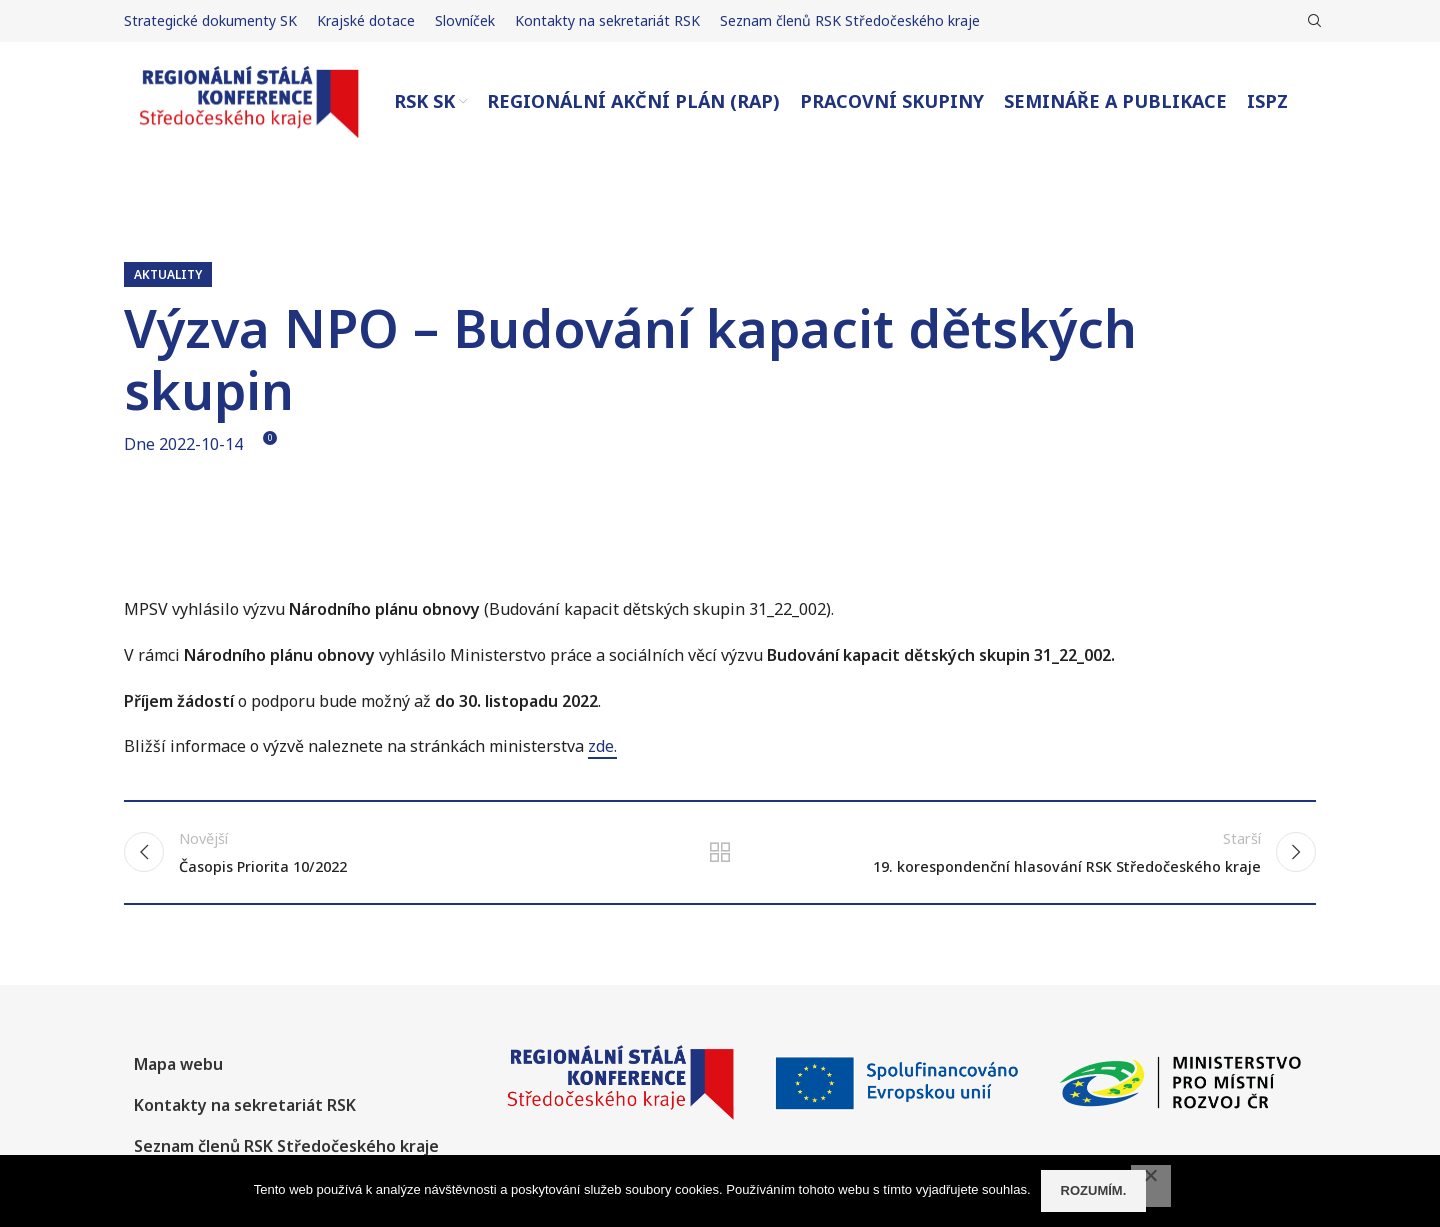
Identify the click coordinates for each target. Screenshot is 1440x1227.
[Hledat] (1312, 21)
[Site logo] (249, 100)
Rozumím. (1094, 1190)
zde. (602, 746)
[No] (1151, 1186)
